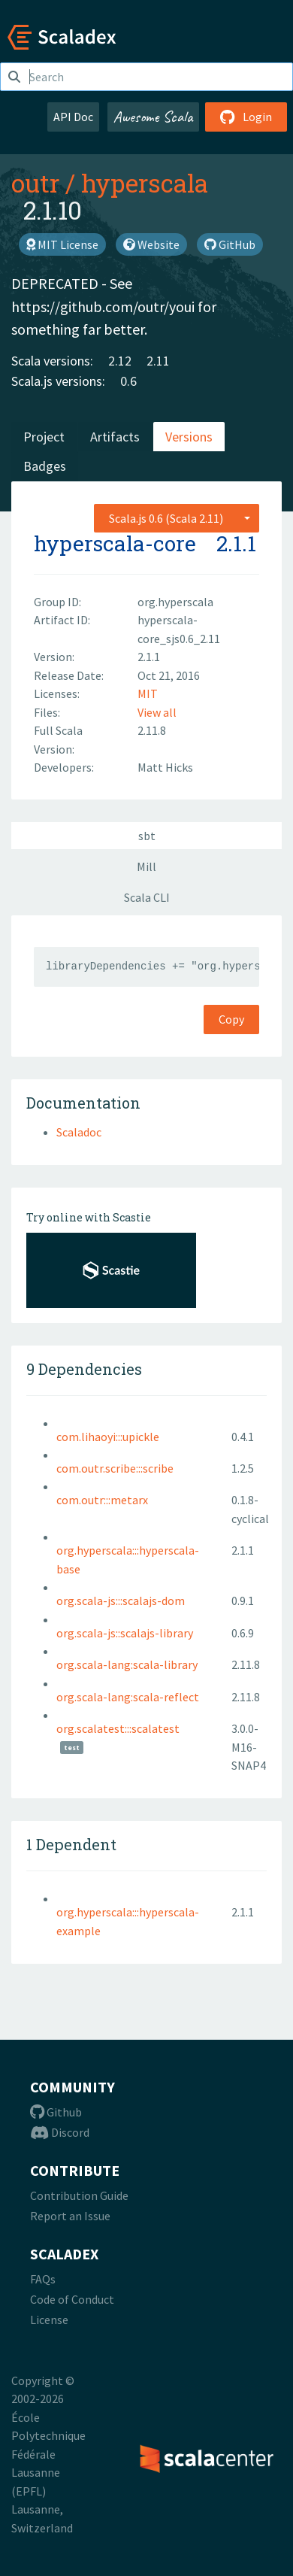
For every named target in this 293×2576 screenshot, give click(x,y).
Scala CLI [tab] (147, 897)
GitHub (229, 244)
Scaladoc (78, 1131)
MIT (147, 693)
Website (151, 244)
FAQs (43, 2278)
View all (157, 712)
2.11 (158, 360)
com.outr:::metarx (102, 1499)
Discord (59, 2132)
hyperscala (144, 182)
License (49, 2319)
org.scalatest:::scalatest (118, 1728)
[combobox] (176, 518)
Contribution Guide (79, 2195)
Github (56, 2111)
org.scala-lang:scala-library (127, 1664)
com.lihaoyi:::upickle (107, 1436)
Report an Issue (70, 2215)
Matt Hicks (165, 767)
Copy (231, 1019)
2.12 (119, 360)
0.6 (128, 381)
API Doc (73, 116)
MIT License (62, 244)
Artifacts (115, 436)
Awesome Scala (153, 116)
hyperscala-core (115, 543)
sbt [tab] (147, 835)
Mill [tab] (146, 866)
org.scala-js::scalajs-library (124, 1632)
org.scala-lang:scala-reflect (127, 1696)
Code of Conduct (72, 2299)
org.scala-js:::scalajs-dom (120, 1600)
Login (246, 116)
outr (35, 182)
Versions (189, 436)
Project (44, 436)
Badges (44, 466)
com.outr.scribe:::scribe (115, 1468)
